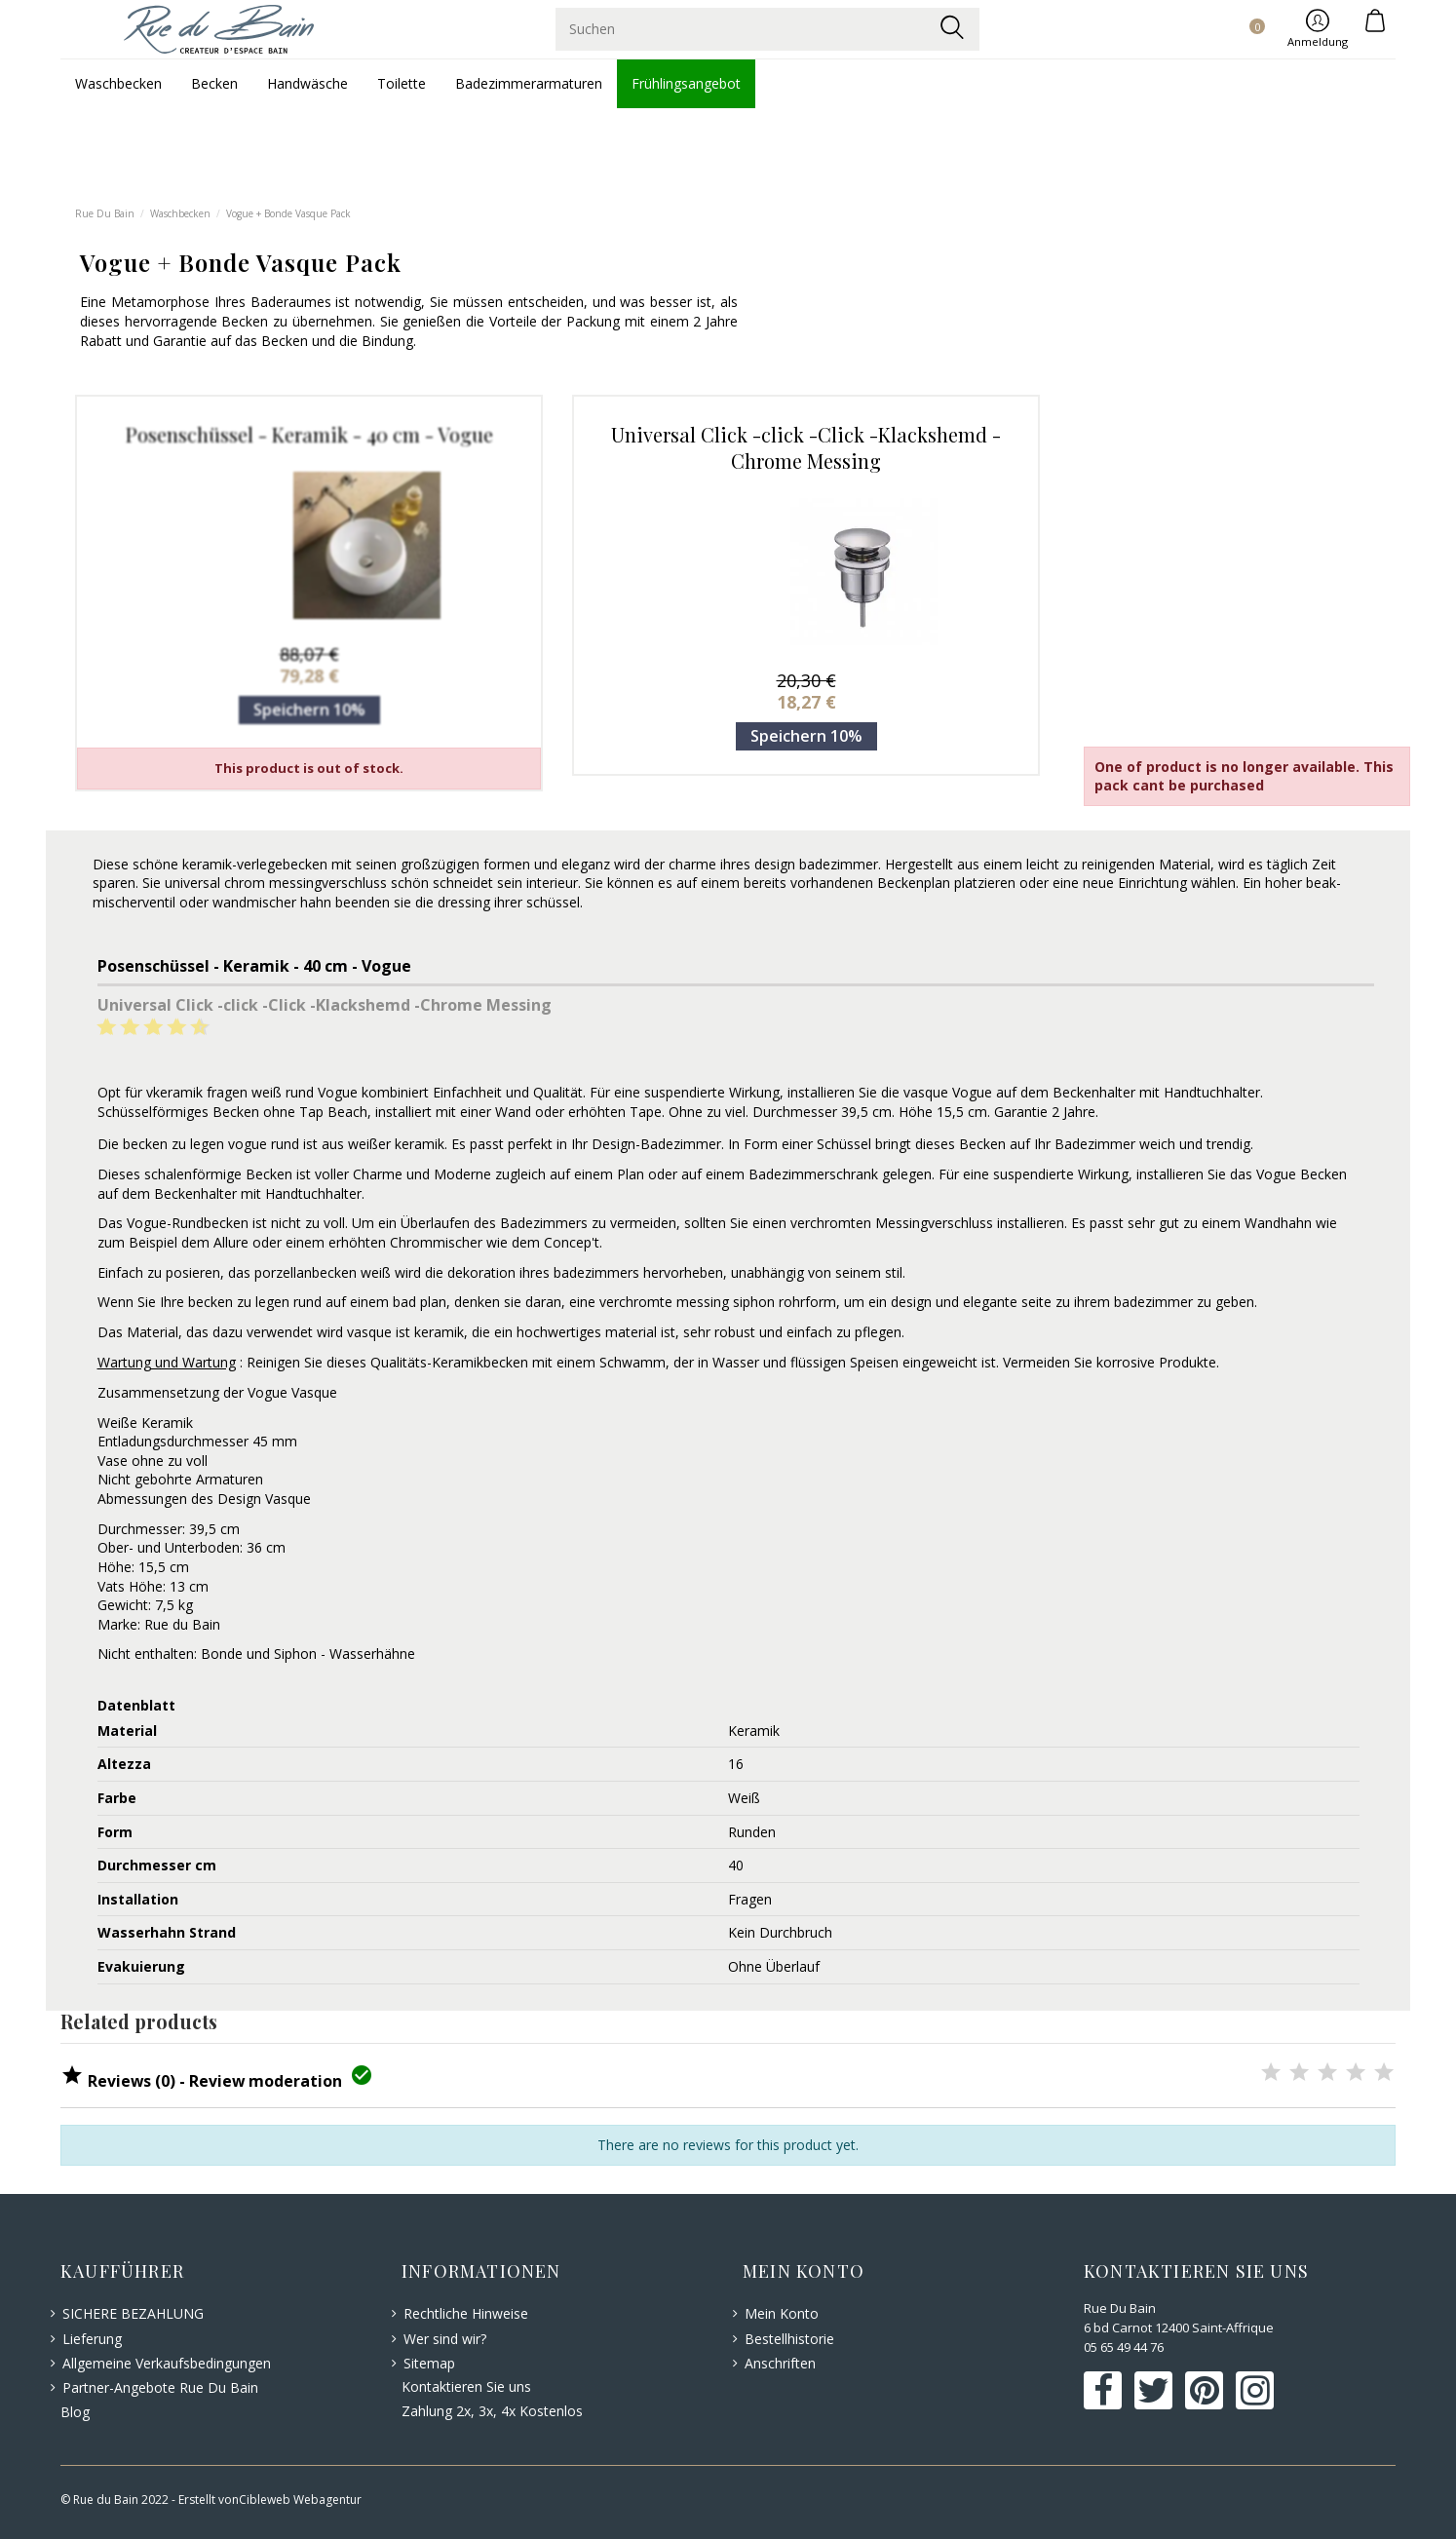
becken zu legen (173, 1144)
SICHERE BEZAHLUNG (133, 2313)
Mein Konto (782, 2313)
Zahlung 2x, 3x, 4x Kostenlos (492, 2411)
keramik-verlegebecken (254, 864)
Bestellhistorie (789, 2338)
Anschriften (780, 2363)
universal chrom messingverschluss (276, 882)
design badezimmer (816, 864)
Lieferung (92, 2338)
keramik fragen (200, 1092)
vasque (925, 1092)
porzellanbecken (305, 1272)
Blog (75, 2412)
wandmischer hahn (271, 902)
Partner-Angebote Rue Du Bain (160, 2387)
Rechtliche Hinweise (465, 2313)
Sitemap (429, 2363)
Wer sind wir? (444, 2338)
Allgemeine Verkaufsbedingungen (166, 2363)
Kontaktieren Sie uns (466, 2386)
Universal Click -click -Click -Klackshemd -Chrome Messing (806, 447)
